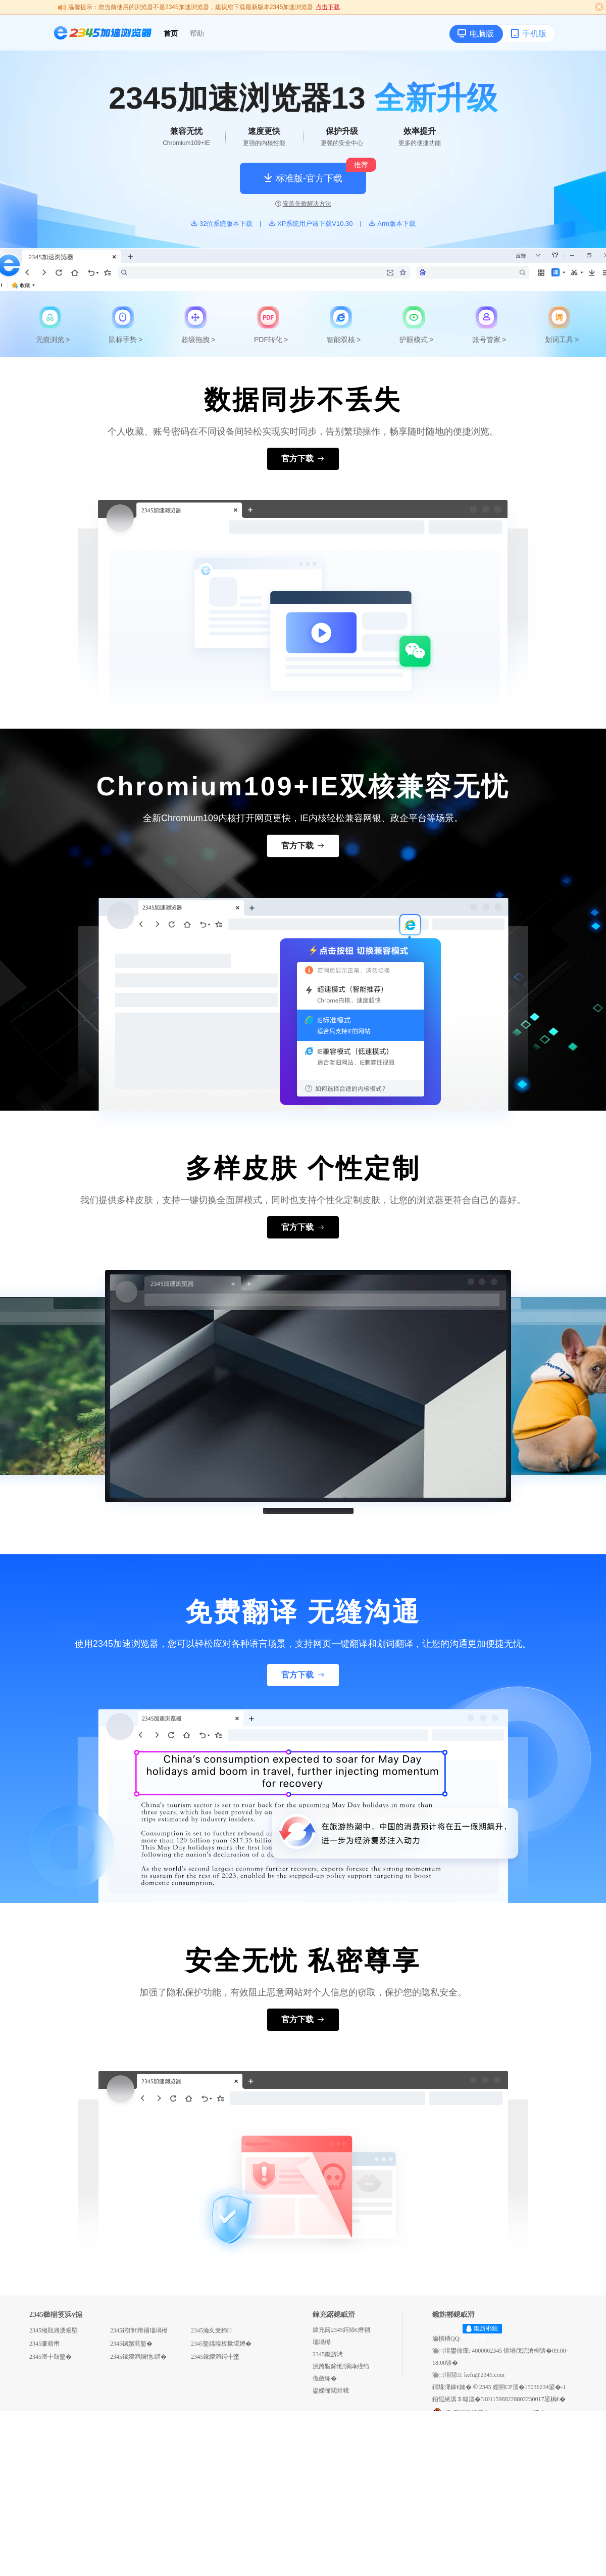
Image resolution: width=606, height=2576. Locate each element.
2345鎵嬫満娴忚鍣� (138, 2356)
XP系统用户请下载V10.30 (310, 223)
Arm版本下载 (392, 223)
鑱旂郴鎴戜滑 (486, 2333)
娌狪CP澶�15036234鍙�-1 (529, 2387)
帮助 (197, 33)
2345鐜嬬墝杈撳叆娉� (221, 2343)
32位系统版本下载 (221, 223)
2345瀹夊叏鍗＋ (211, 2330)
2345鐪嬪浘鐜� (131, 2343)
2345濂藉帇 (44, 2343)
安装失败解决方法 (303, 203)
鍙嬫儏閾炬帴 (331, 2390)
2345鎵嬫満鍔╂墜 (215, 2356)
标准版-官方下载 (303, 178)
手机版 (528, 33)
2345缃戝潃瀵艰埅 (53, 2330)
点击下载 (328, 7)
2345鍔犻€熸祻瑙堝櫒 (139, 2330)
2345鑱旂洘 (328, 2354)
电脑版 (476, 33)
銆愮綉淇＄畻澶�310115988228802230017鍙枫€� (499, 2399)
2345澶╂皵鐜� (50, 2356)
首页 (171, 33)
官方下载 (303, 458)
